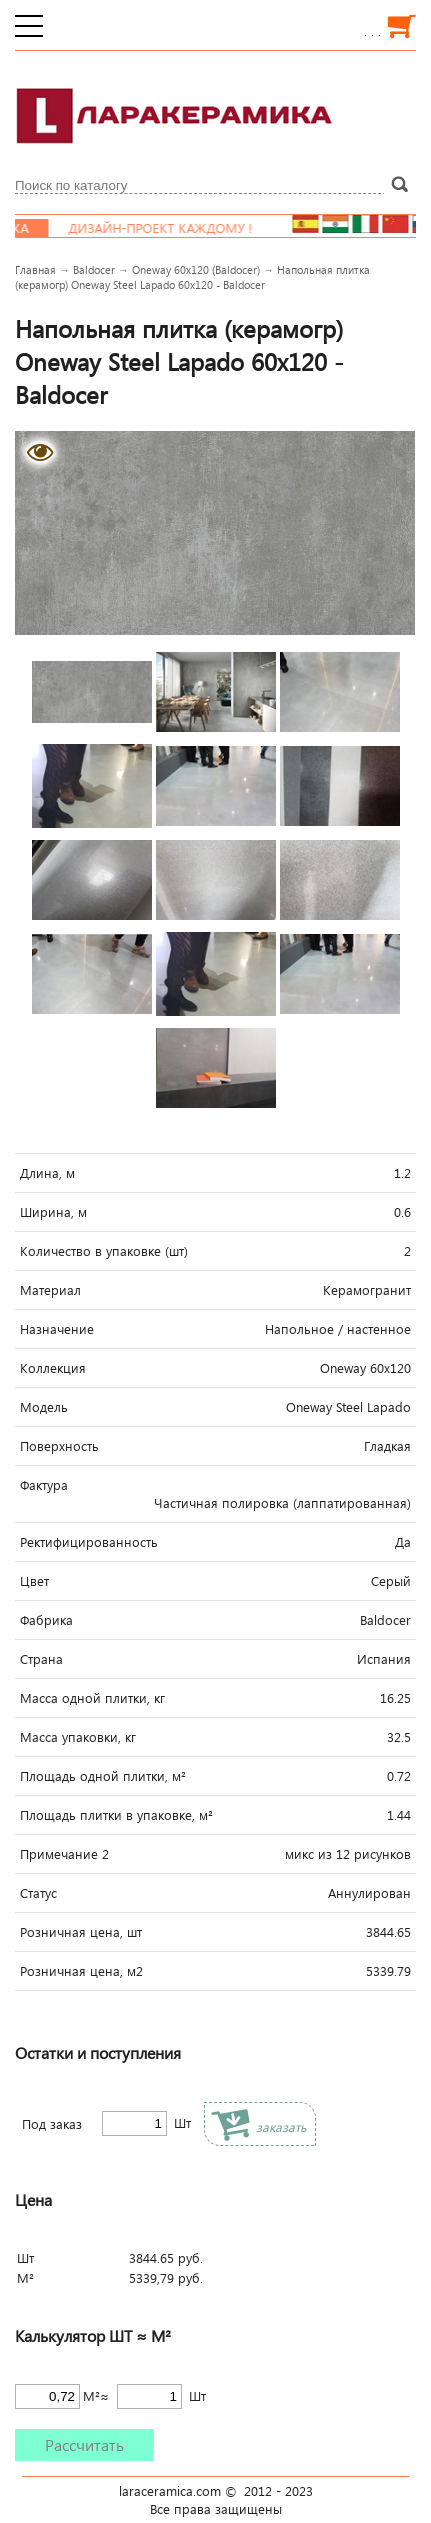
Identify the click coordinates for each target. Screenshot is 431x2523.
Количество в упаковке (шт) (104, 1251)
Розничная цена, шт (81, 1932)
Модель (44, 1407)
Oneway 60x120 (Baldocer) (196, 269)
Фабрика (46, 1620)
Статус (38, 1893)
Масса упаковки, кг (78, 1737)
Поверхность (59, 1446)
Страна (41, 1659)
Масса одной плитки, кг (92, 1698)
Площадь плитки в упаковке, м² (116, 1815)
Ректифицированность (89, 1542)
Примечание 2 (64, 1854)
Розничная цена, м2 (81, 1971)
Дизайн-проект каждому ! (176, 228)
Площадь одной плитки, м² (103, 1776)
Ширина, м (53, 1212)
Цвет (34, 1581)
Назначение (57, 1329)
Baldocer (94, 269)
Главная (35, 269)
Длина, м (47, 1173)
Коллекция (53, 1368)
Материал (50, 1290)
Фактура (44, 1485)
